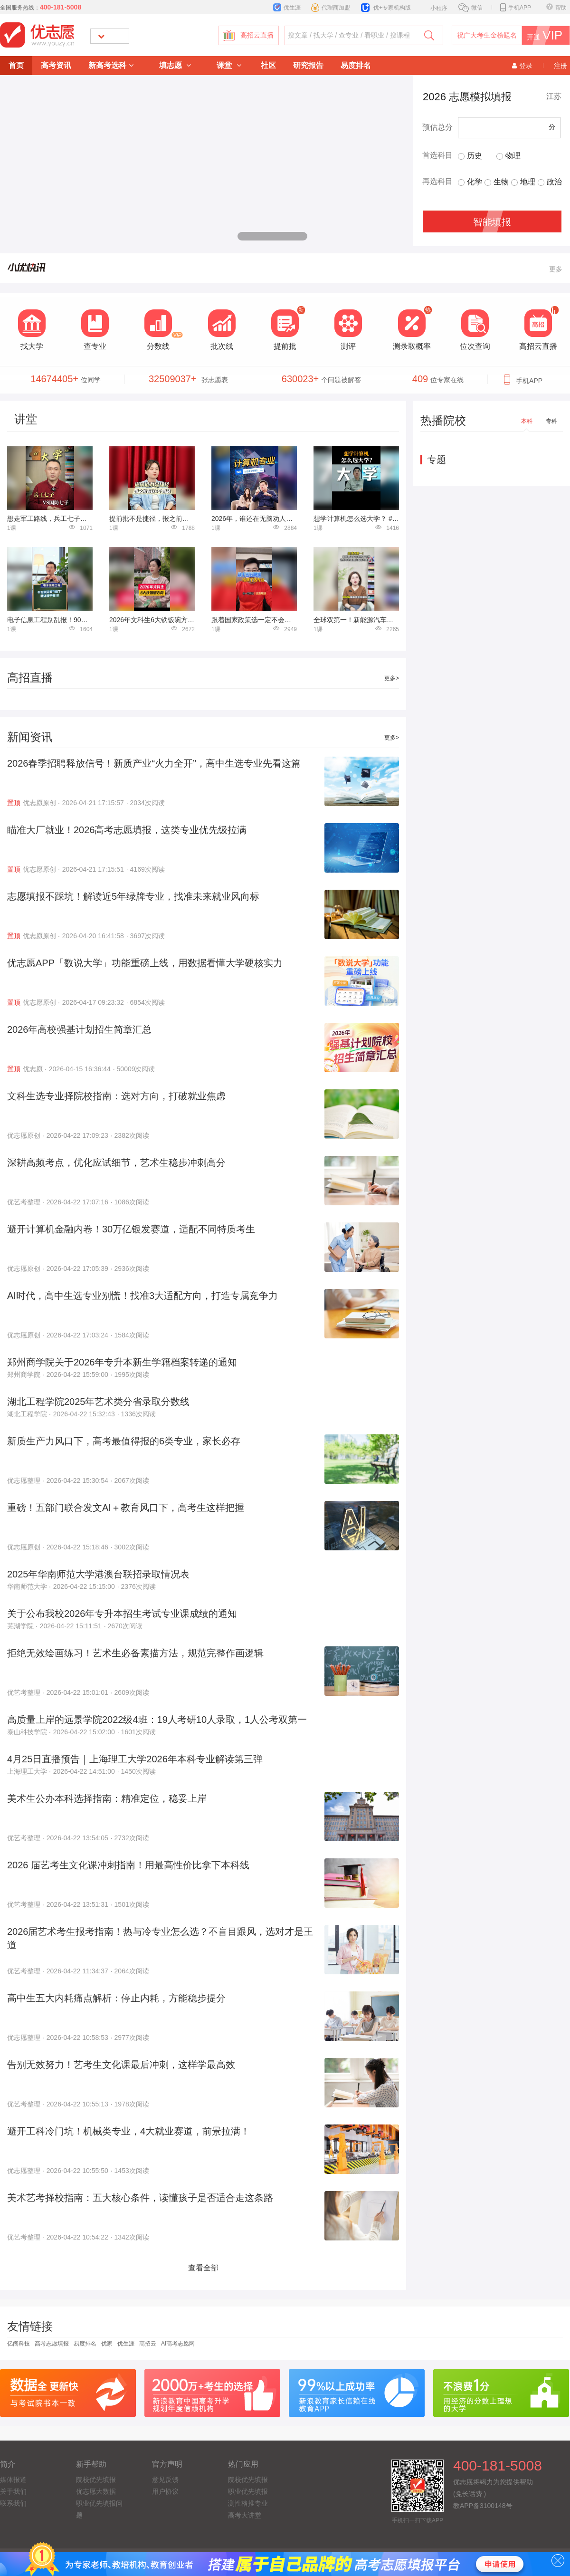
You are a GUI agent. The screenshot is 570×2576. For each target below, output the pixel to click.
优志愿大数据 (96, 2491)
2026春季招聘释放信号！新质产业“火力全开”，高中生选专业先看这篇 (154, 763)
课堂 (229, 65)
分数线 (158, 346)
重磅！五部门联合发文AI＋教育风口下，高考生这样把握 (125, 1507)
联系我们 (13, 2503)
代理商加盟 (330, 7)
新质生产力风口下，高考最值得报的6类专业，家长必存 (123, 1441)
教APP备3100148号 (483, 2505)
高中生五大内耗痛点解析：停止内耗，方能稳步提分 (116, 1998)
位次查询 (475, 346)
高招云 (147, 2343)
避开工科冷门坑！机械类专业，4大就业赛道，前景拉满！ (128, 2131)
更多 (555, 269)
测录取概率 (412, 346)
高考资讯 (56, 65)
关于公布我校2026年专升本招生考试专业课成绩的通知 (122, 1613)
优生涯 (287, 7)
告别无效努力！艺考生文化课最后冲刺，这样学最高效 (121, 2064)
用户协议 (165, 2491)
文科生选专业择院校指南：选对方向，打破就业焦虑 (116, 1096)
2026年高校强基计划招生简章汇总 (79, 1029)
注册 (560, 65)
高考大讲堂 (244, 2515)
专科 (551, 421)
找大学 (31, 346)
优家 (107, 2343)
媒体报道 (13, 2479)
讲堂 (25, 419)
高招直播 (30, 677)
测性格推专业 (248, 2503)
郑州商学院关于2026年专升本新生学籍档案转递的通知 (122, 1362)
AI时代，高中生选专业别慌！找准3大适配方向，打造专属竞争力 (142, 1295)
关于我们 (13, 2491)
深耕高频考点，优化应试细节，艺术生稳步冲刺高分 (116, 1162)
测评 (348, 346)
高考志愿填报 (52, 2343)
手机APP (515, 7)
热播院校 (443, 420)
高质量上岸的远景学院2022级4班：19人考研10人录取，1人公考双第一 (157, 1719)
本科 (526, 421)
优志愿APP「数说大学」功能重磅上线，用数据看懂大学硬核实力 (145, 963)
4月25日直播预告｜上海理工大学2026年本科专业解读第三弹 (135, 1759)
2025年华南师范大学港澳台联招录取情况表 (98, 1574)
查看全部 (203, 2268)
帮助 (556, 7)
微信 (470, 7)
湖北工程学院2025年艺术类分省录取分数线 (98, 1401)
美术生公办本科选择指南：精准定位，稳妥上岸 (107, 1798)
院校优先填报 (96, 2479)
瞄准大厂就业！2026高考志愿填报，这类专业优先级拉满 (127, 830)
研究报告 (308, 65)
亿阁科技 (18, 2343)
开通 (548, 35)
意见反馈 (165, 2479)
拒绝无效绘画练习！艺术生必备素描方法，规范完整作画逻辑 (135, 1653)
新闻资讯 (30, 737)
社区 (268, 65)
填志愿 (175, 65)
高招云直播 (257, 35)
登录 (522, 65)
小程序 (433, 7)
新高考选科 (110, 65)
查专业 (95, 346)
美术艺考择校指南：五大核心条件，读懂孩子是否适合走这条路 (140, 2197)
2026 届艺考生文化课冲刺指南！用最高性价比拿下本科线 (128, 1865)
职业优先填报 (248, 2491)
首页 (16, 65)
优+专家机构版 (386, 7)
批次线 (221, 346)
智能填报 (492, 222)
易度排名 (356, 65)
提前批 (285, 346)
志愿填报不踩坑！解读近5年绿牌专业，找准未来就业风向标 (133, 896)
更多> (391, 678)
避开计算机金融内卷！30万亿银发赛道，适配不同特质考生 (131, 1229)
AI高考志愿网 (178, 2343)
